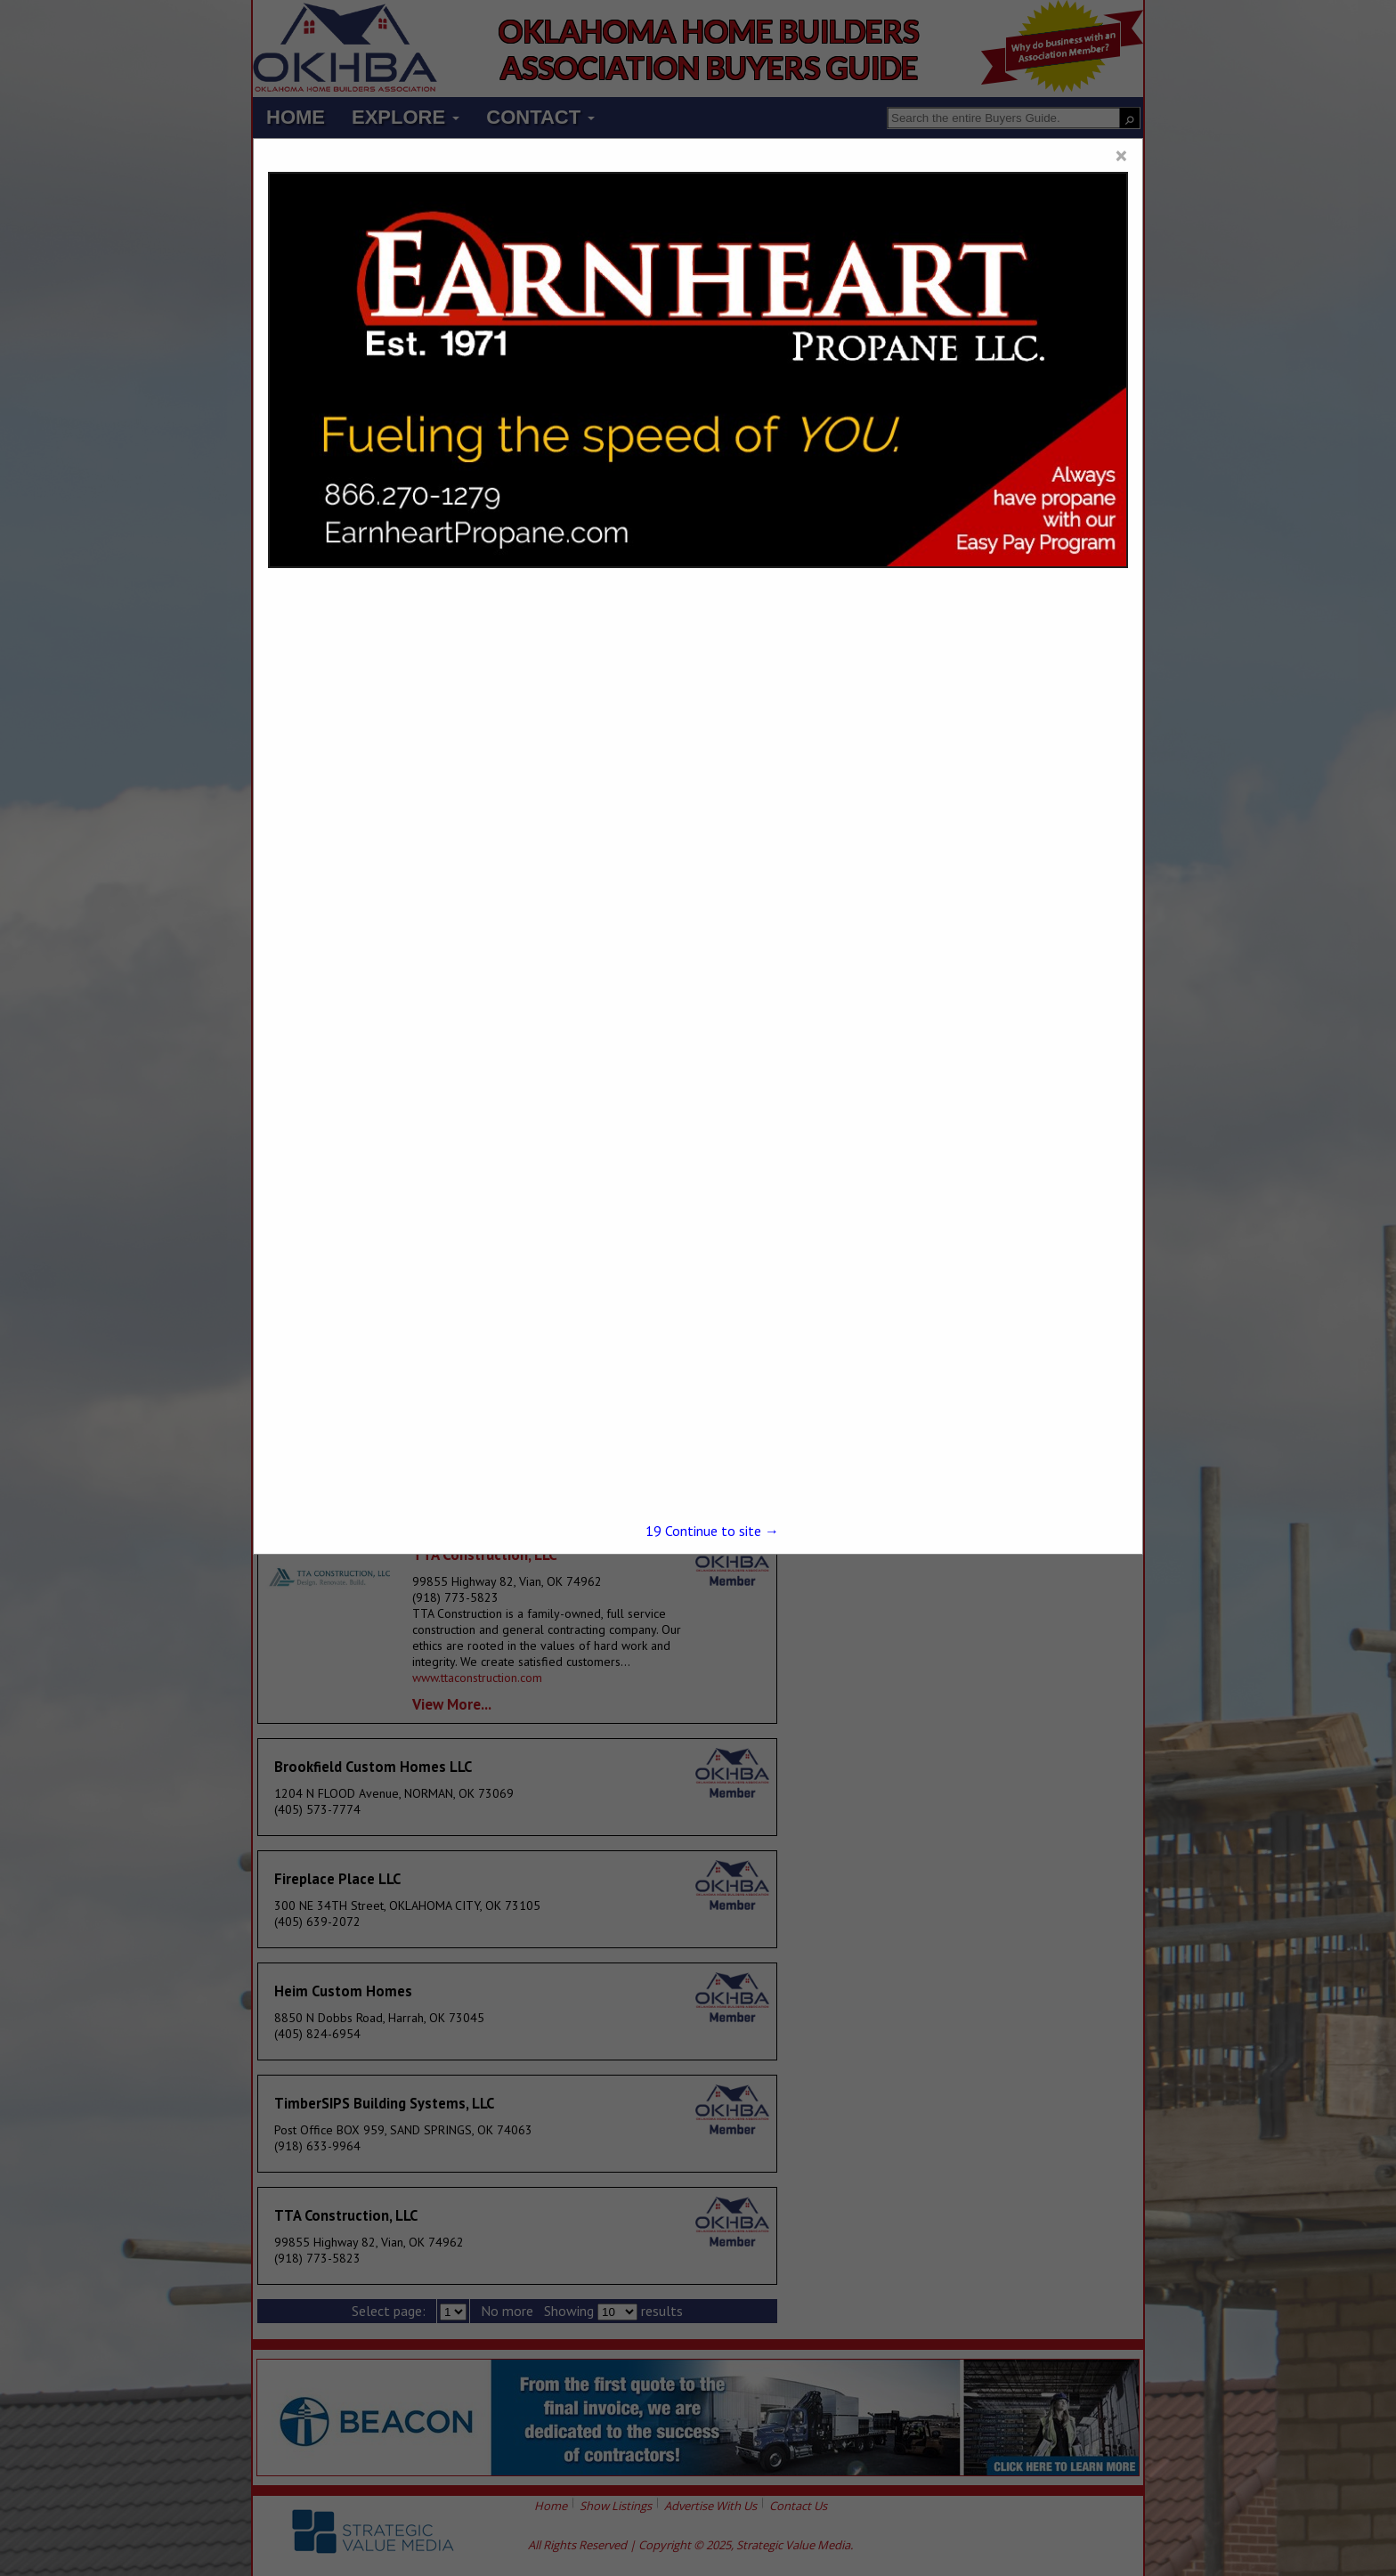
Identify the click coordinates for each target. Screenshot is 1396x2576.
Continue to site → (712, 1531)
